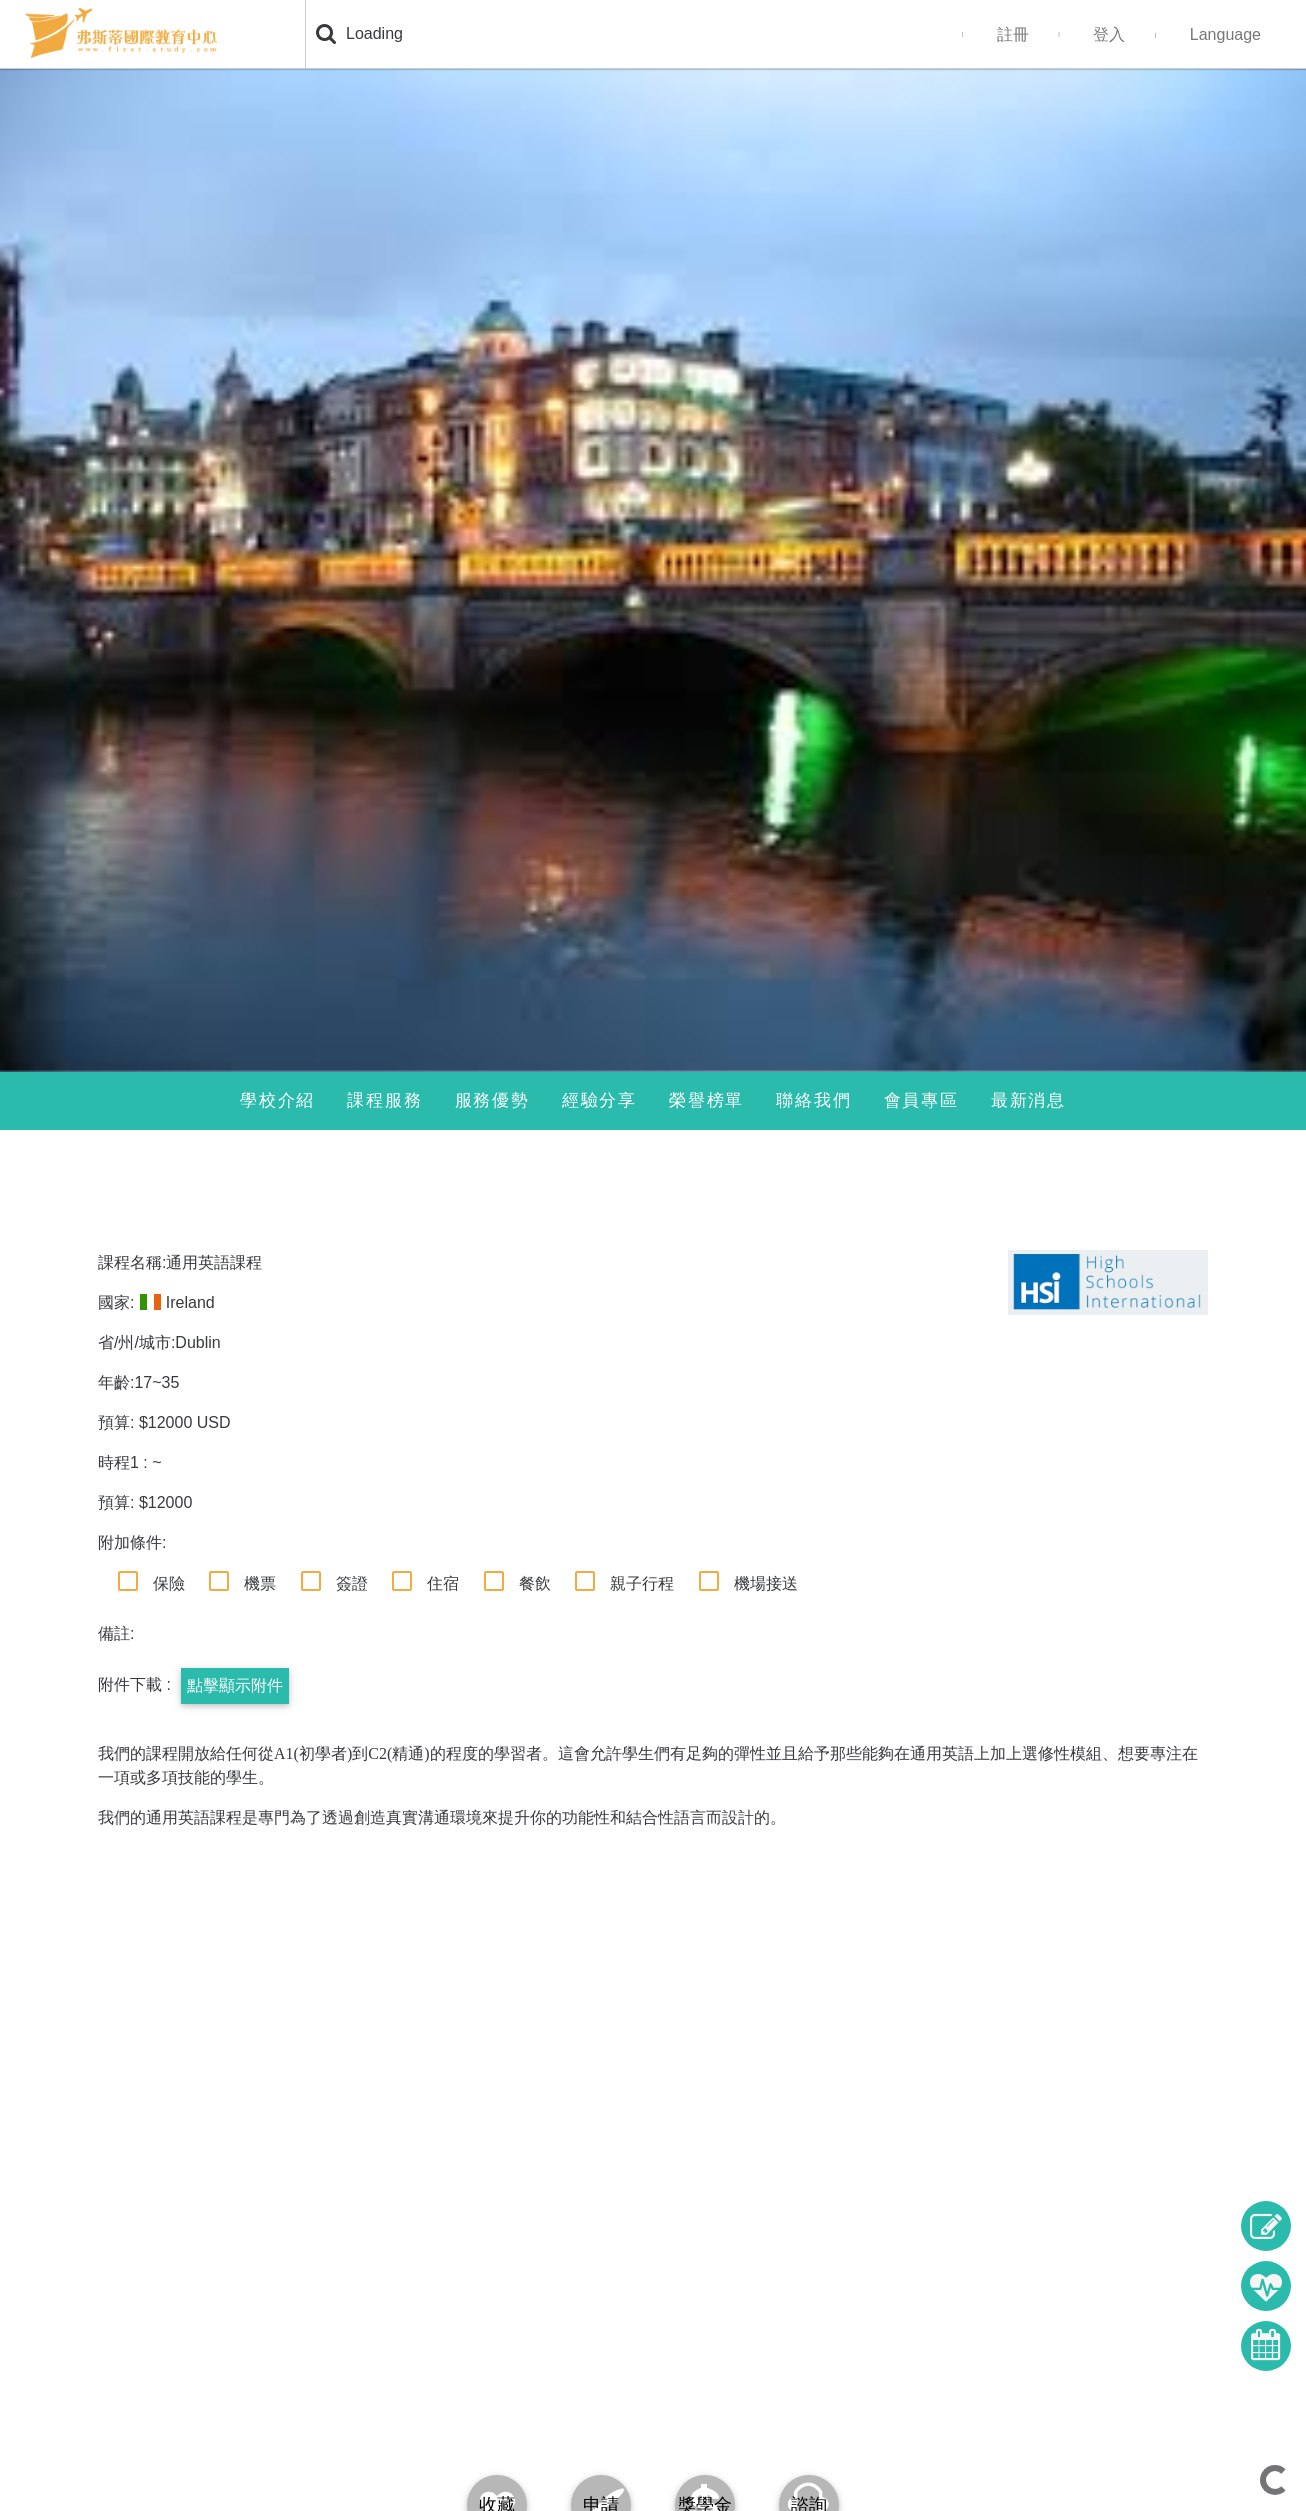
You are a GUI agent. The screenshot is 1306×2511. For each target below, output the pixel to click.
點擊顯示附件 (235, 1685)
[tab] (705, 2460)
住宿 (443, 1583)
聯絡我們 (813, 1100)
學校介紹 (277, 1100)
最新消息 (1028, 1100)
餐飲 (535, 1583)
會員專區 (921, 1100)
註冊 (1013, 34)
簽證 (352, 1583)
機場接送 (766, 1583)
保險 (169, 1583)
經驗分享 (599, 1100)
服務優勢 (492, 1100)
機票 (260, 1583)
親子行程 (642, 1583)
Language (1225, 34)
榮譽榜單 (706, 1100)
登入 (1109, 34)
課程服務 (384, 1100)
